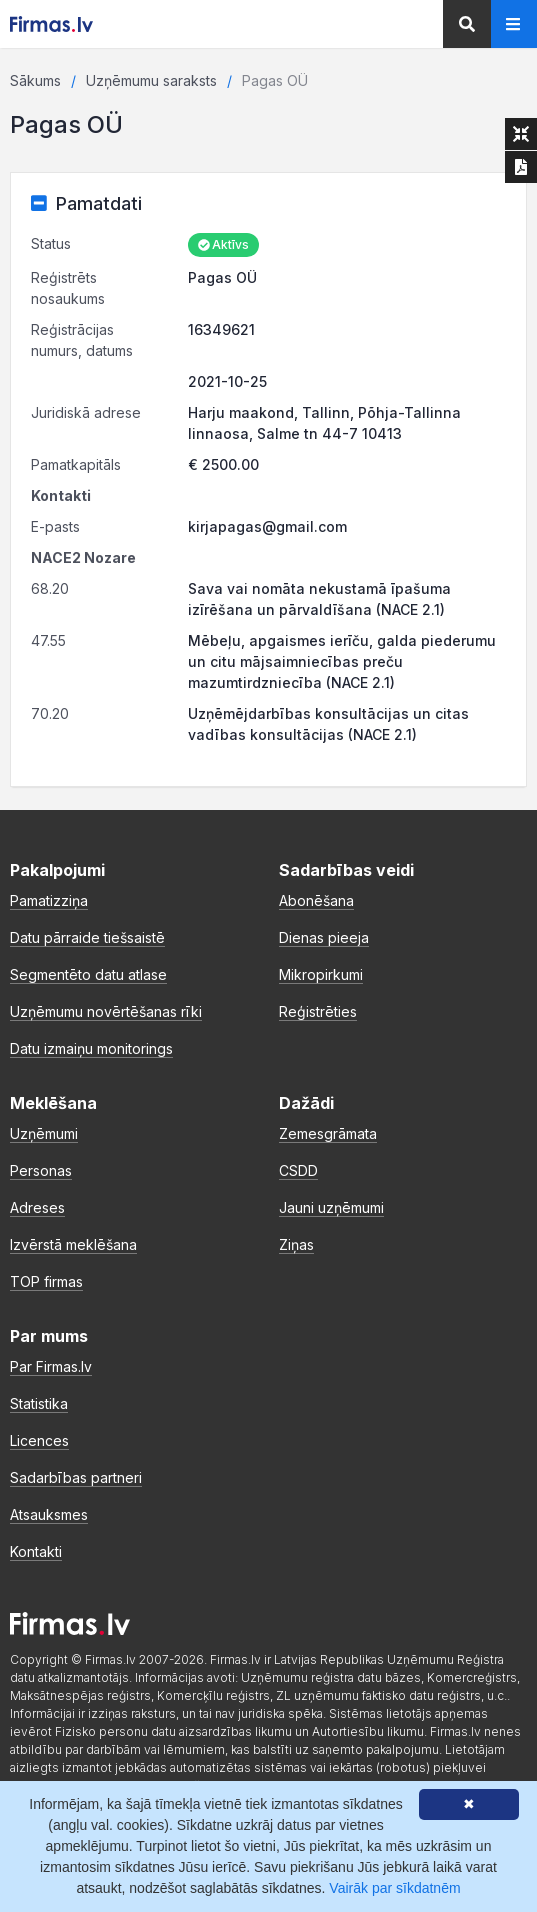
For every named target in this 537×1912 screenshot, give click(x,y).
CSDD (298, 1170)
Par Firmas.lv (51, 1366)
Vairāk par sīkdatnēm (394, 1888)
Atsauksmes (49, 1514)
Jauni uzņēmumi (331, 1207)
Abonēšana (316, 900)
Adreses (37, 1207)
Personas (41, 1170)
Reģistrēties (318, 1011)
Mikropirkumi (321, 974)
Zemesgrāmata (328, 1133)
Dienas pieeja (324, 937)
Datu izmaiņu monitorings (91, 1048)
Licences (39, 1440)
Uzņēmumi (44, 1133)
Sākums (35, 80)
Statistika (39, 1403)
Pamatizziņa (49, 900)
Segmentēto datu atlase (88, 974)
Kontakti (36, 1551)
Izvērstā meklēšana (73, 1244)
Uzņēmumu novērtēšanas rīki (106, 1011)
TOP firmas (46, 1281)
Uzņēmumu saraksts (151, 80)
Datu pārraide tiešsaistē (87, 937)
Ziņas (296, 1244)
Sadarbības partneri (76, 1477)
